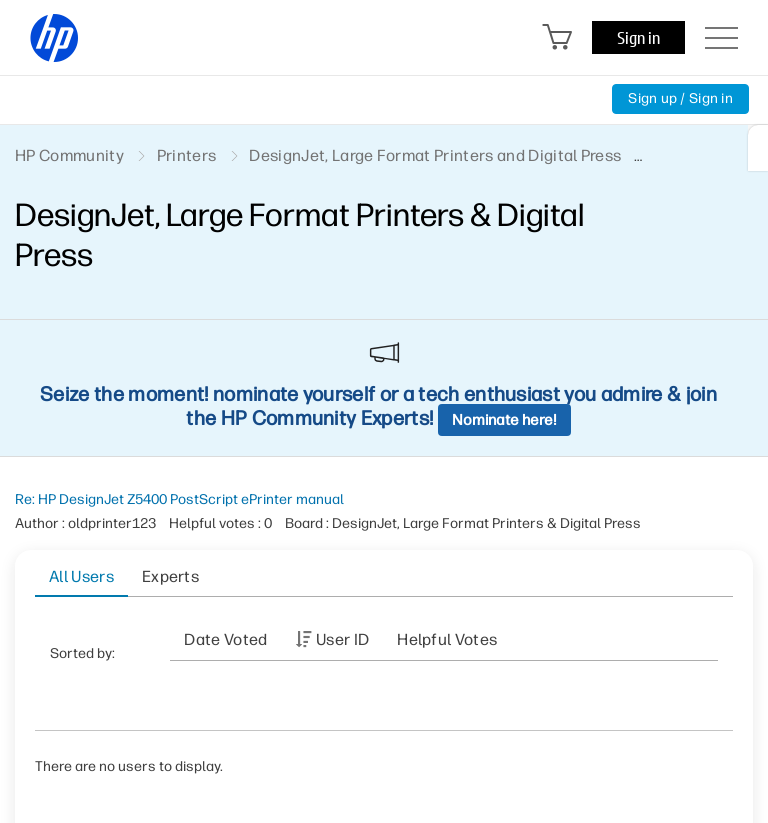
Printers (187, 155)
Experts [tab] (170, 576)
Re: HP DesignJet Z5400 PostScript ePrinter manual (179, 499)
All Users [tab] (81, 576)
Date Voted (225, 639)
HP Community (69, 155)
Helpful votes (447, 639)
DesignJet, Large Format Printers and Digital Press (435, 155)
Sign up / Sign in (680, 98)
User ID (342, 639)
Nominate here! (504, 420)
